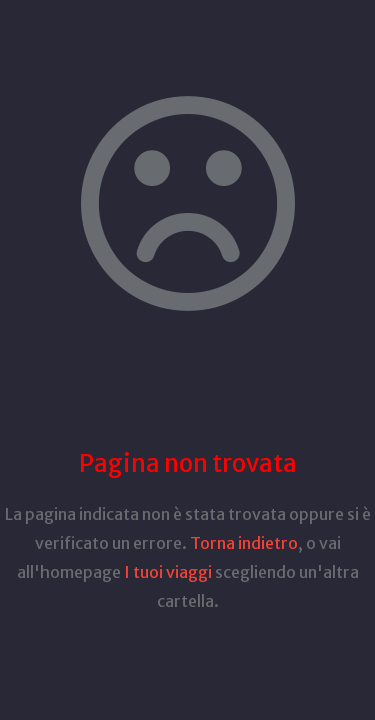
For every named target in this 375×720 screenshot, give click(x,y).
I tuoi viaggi (168, 572)
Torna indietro (244, 543)
